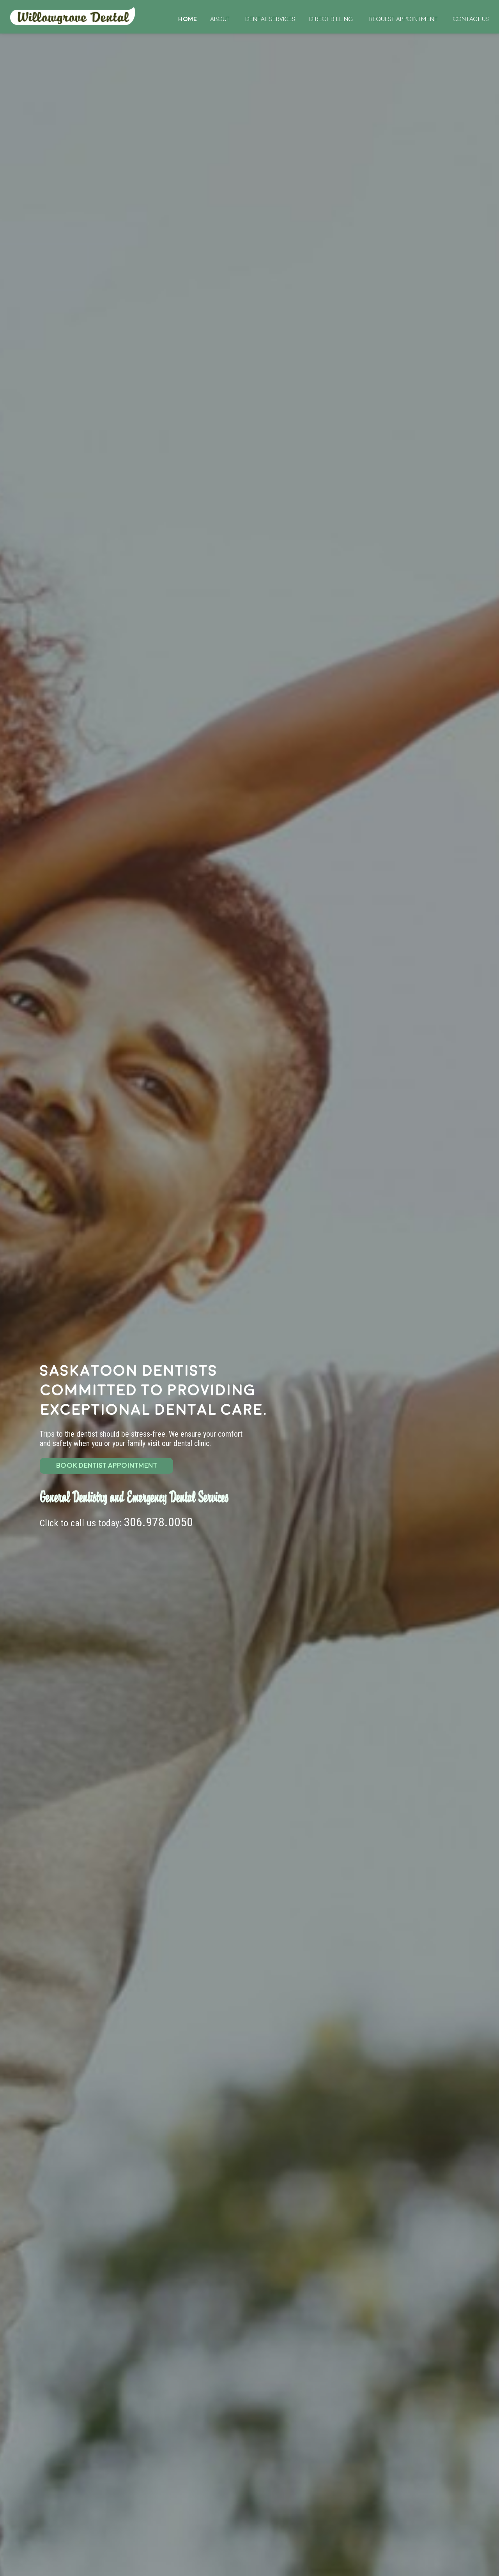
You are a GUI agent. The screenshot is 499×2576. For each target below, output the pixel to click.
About (220, 19)
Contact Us (471, 19)
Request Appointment (403, 19)
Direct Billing (331, 19)
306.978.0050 (158, 1522)
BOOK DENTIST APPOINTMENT (106, 1465)
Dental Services (270, 19)
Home (73, 16)
